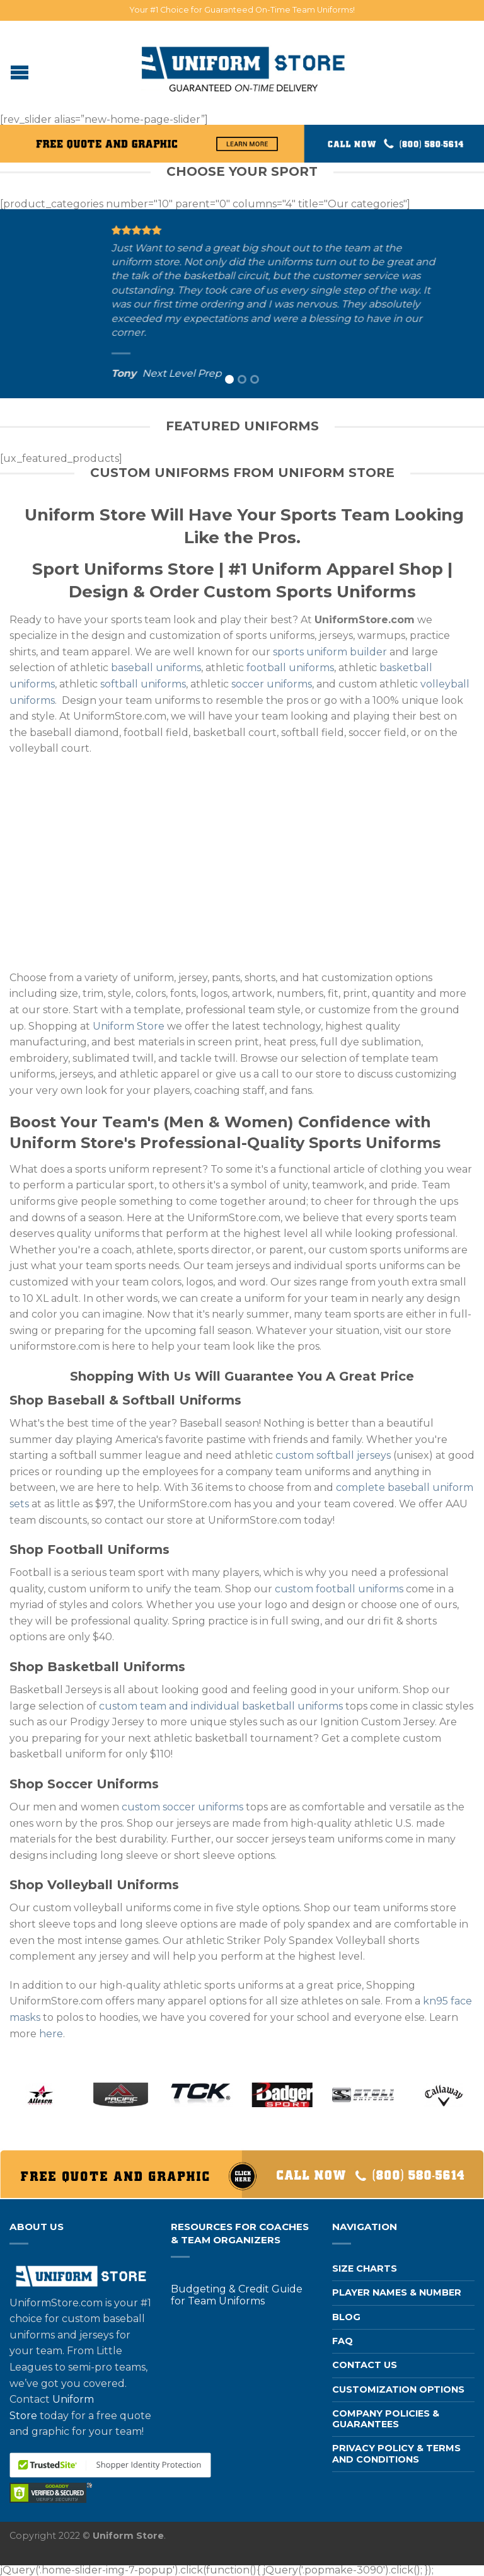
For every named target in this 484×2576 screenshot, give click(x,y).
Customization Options (398, 2389)
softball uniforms (143, 684)
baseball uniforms (156, 668)
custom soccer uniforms (182, 1807)
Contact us (364, 2365)
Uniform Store (128, 1026)
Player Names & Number (396, 2292)
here (51, 2034)
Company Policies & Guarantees (385, 2419)
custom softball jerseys (333, 1455)
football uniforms (290, 668)
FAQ (342, 2341)
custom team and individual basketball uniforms (221, 1706)
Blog (346, 2317)
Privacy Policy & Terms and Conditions (396, 2453)
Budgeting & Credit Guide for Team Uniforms (236, 2295)
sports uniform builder (330, 652)
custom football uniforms (339, 1589)
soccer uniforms (271, 684)
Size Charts (364, 2268)
